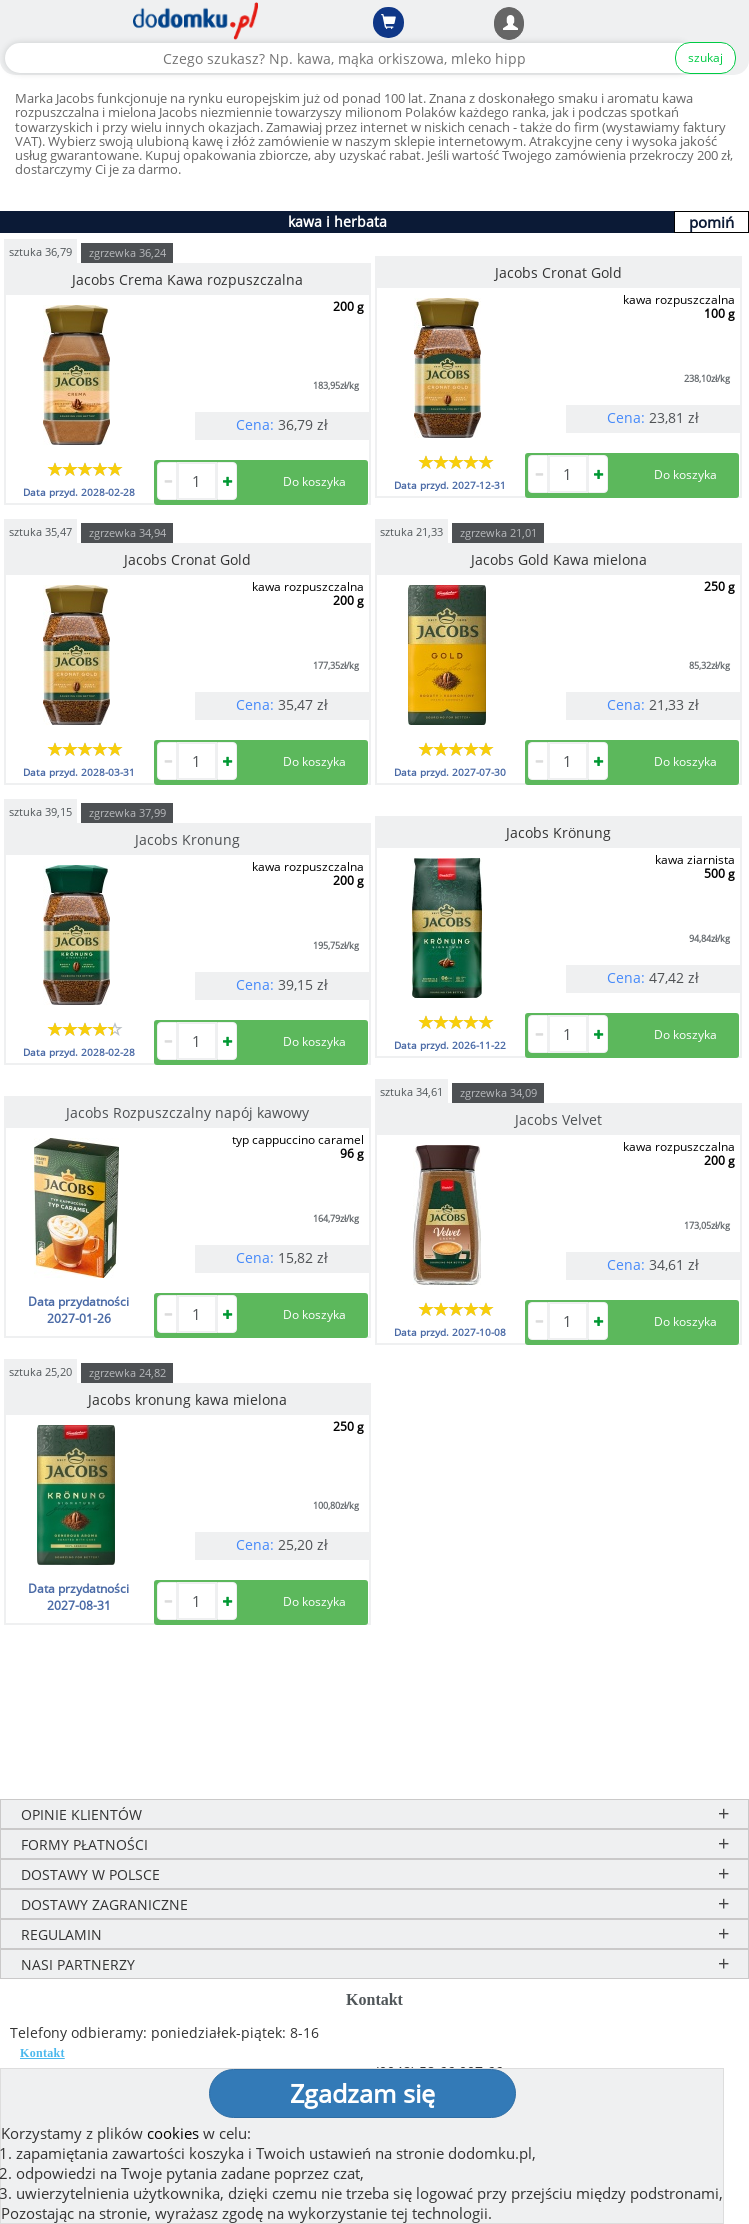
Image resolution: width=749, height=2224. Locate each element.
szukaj (705, 57)
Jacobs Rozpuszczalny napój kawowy (187, 1112)
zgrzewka (127, 252)
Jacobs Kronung (187, 839)
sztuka (40, 250)
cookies (173, 2133)
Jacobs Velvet (558, 1119)
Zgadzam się (362, 2093)
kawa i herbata (337, 221)
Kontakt (42, 2053)
